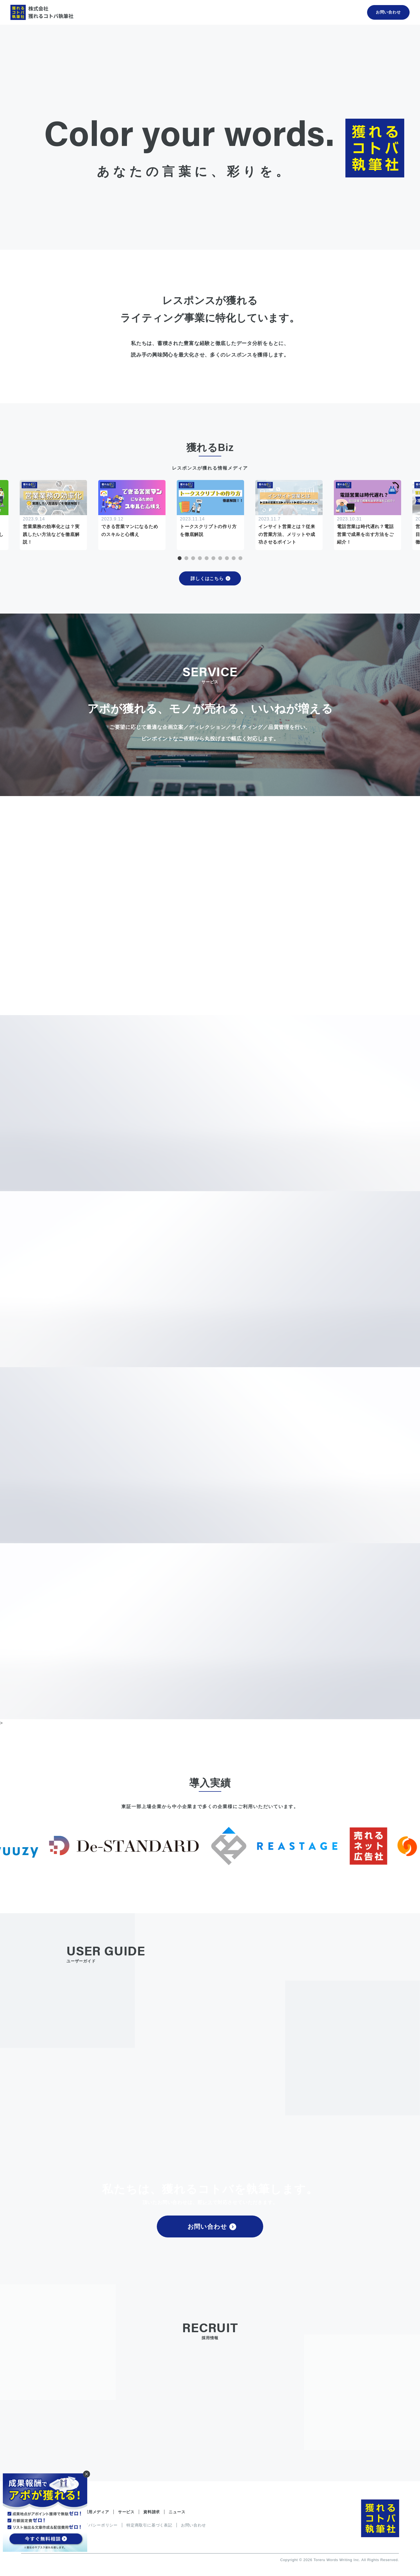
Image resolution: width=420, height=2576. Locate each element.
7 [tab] (220, 558)
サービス (126, 2512)
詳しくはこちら (210, 578)
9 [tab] (233, 558)
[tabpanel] (210, 515)
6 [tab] (213, 558)
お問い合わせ (211, 2226)
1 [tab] (179, 558)
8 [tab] (227, 558)
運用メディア (96, 2512)
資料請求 (151, 2512)
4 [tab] (200, 558)
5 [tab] (206, 558)
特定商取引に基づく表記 (149, 2525)
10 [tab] (240, 558)
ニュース (177, 2512)
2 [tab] (186, 558)
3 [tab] (193, 558)
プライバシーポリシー (97, 2525)
